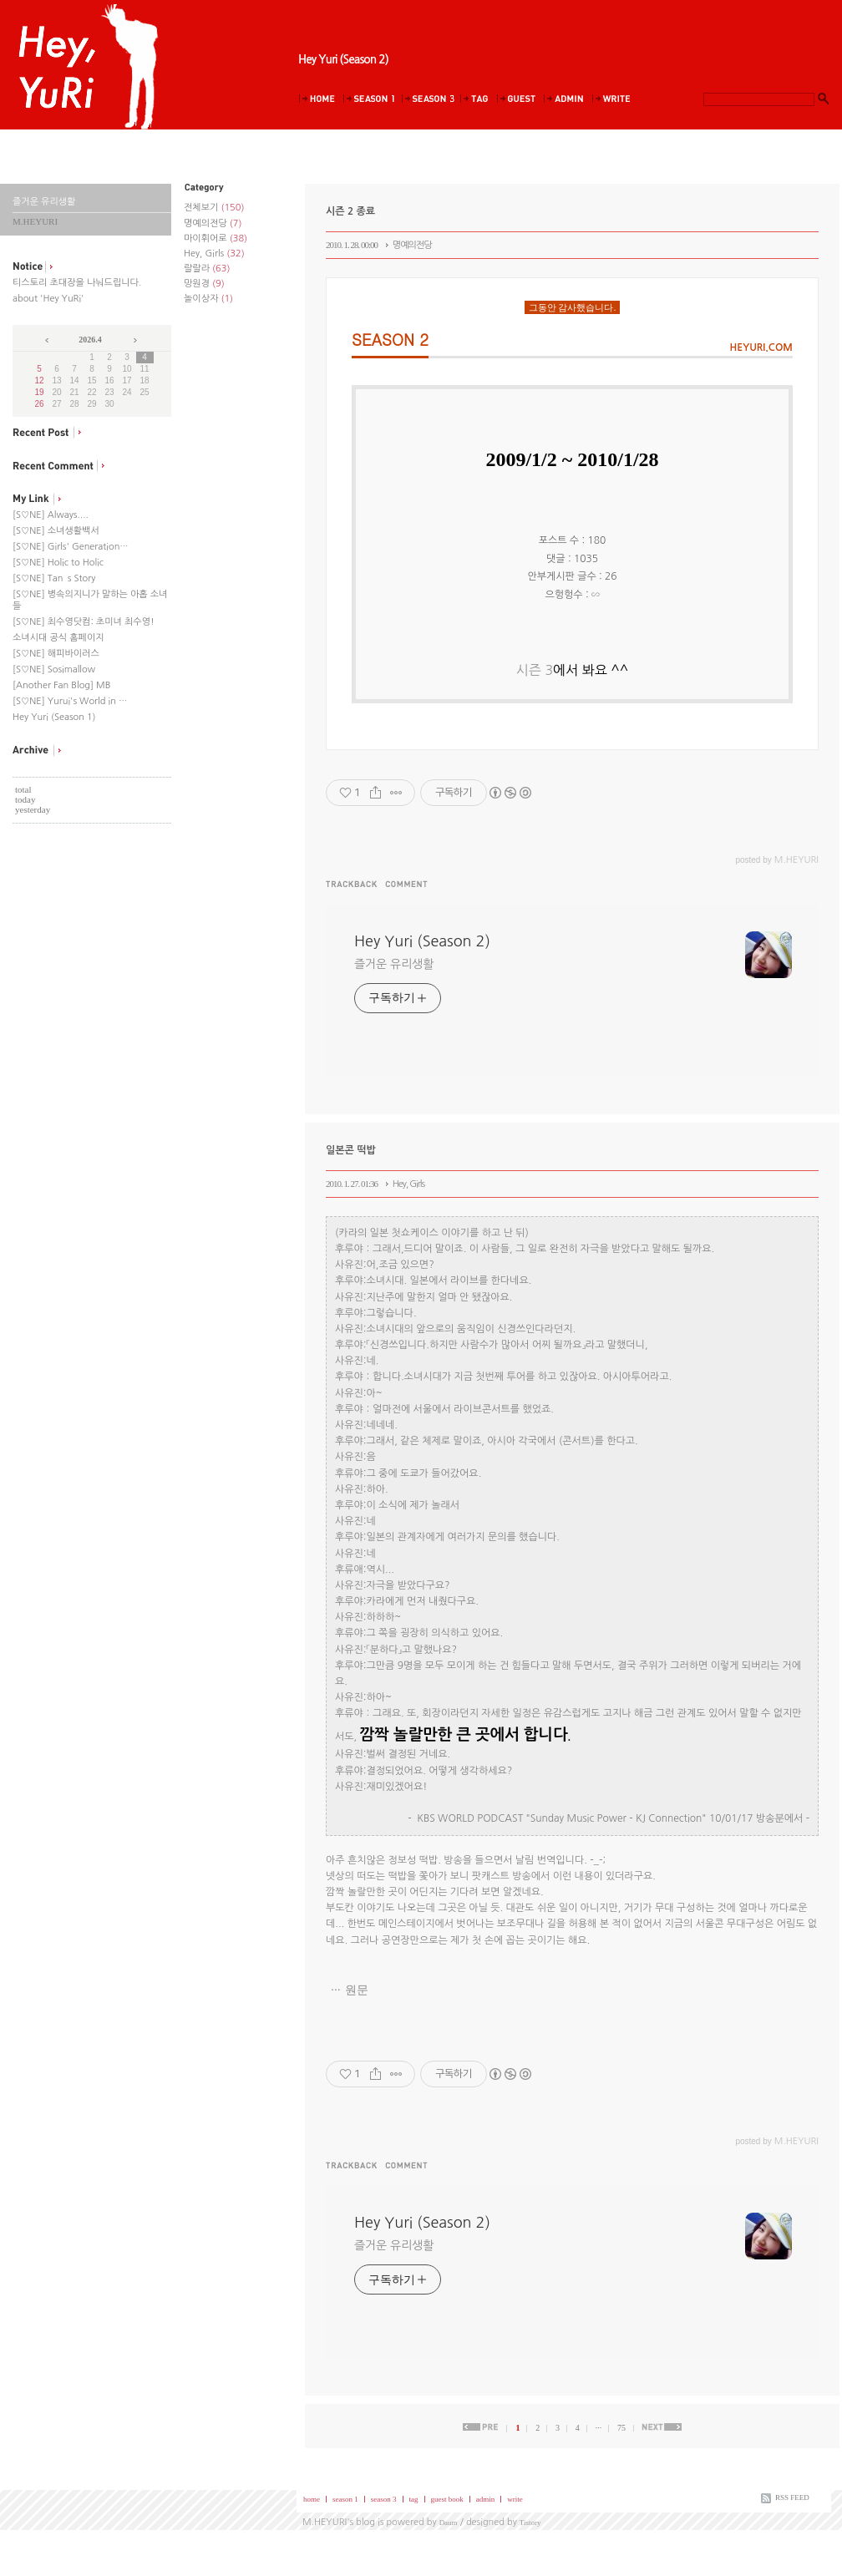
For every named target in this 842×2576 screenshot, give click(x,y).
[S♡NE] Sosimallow (54, 669)
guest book (447, 2499)
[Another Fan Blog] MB (61, 685)
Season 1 (371, 99)
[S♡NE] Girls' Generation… (71, 546)
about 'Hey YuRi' (48, 298)
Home (320, 99)
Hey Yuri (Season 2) (343, 59)
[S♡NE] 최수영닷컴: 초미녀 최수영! (84, 621)
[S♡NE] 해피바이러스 (56, 653)
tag (413, 2499)
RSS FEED (792, 2497)
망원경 (204, 283)
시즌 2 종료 (350, 211)
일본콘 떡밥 (351, 1150)
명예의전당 (212, 223)
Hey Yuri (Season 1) (54, 717)
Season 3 (430, 99)
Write (614, 99)
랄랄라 (207, 268)
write (515, 2499)
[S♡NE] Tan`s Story (54, 578)
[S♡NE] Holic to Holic (58, 562)
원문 (356, 1989)
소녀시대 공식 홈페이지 (58, 637)
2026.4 (90, 339)
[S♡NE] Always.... (51, 515)
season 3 (384, 2499)
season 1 (345, 2499)
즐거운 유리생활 (394, 964)
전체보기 (214, 207)
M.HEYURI (324, 2522)
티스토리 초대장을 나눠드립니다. (77, 282)
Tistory (530, 2522)
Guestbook (519, 99)
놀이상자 (208, 298)
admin (485, 2499)
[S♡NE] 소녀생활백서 (56, 530)
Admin (567, 99)
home (311, 2499)
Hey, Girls (214, 253)
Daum (448, 2522)
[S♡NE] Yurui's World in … (70, 701)
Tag (477, 99)
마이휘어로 (215, 238)
